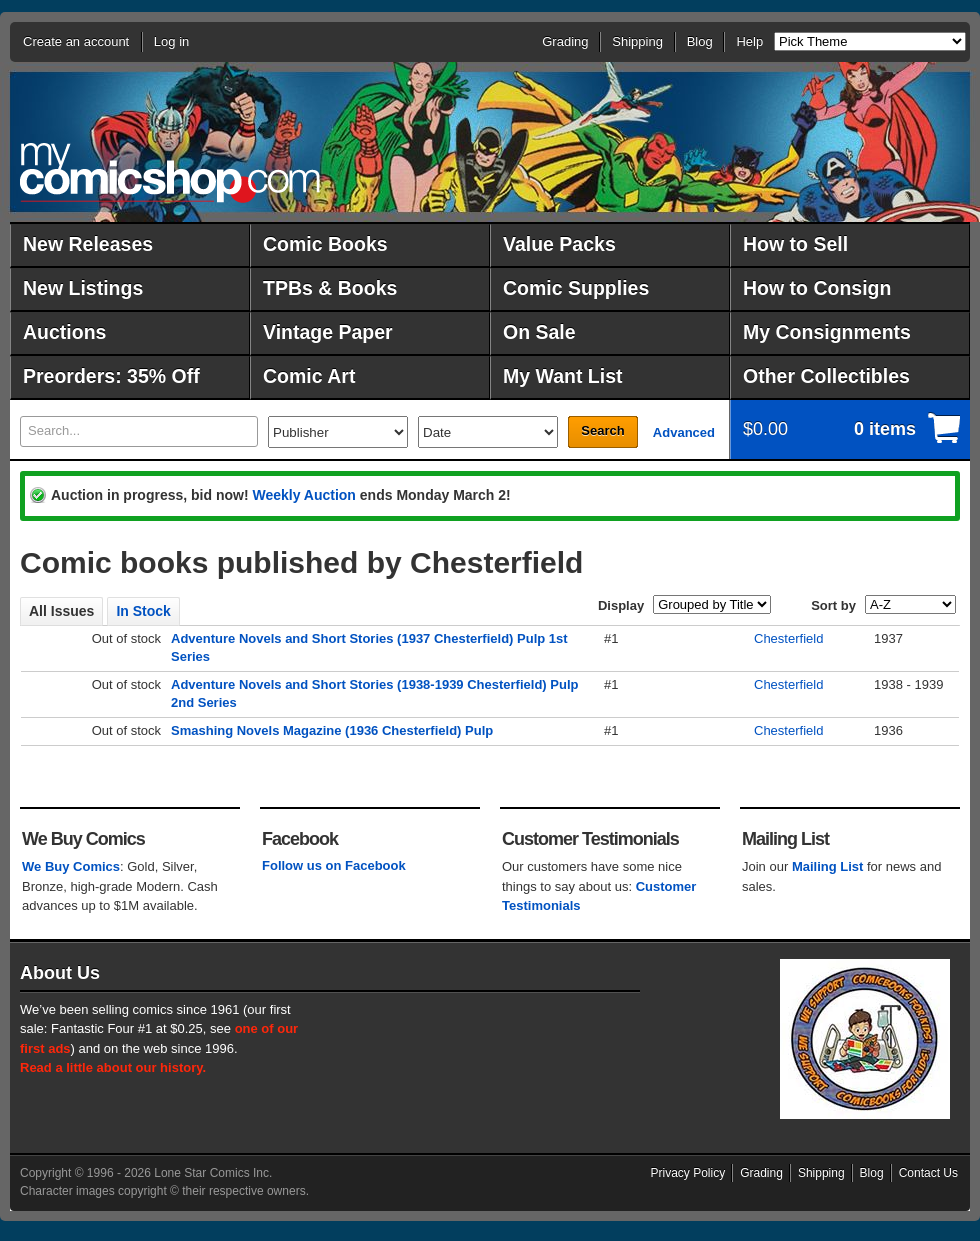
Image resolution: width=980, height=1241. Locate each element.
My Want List (563, 376)
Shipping (637, 41)
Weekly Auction (303, 495)
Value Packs (559, 244)
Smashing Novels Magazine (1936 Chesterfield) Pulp (332, 730)
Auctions (64, 332)
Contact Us (928, 1173)
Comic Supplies (576, 288)
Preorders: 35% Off (111, 376)
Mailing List (828, 866)
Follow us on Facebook (334, 865)
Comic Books (325, 244)
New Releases (88, 244)
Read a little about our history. (113, 1067)
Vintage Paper (328, 332)
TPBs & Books (330, 288)
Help (749, 41)
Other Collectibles (826, 376)
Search (602, 430)
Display (621, 605)
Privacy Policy (688, 1173)
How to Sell (795, 244)
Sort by (833, 605)
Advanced (684, 432)
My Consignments (827, 332)
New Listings (83, 288)
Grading (565, 41)
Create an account (76, 41)
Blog (700, 41)
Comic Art (309, 376)
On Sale (539, 332)
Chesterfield (788, 638)
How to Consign (817, 288)
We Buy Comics (71, 866)
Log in (171, 41)
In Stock (143, 611)
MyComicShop (170, 172)
